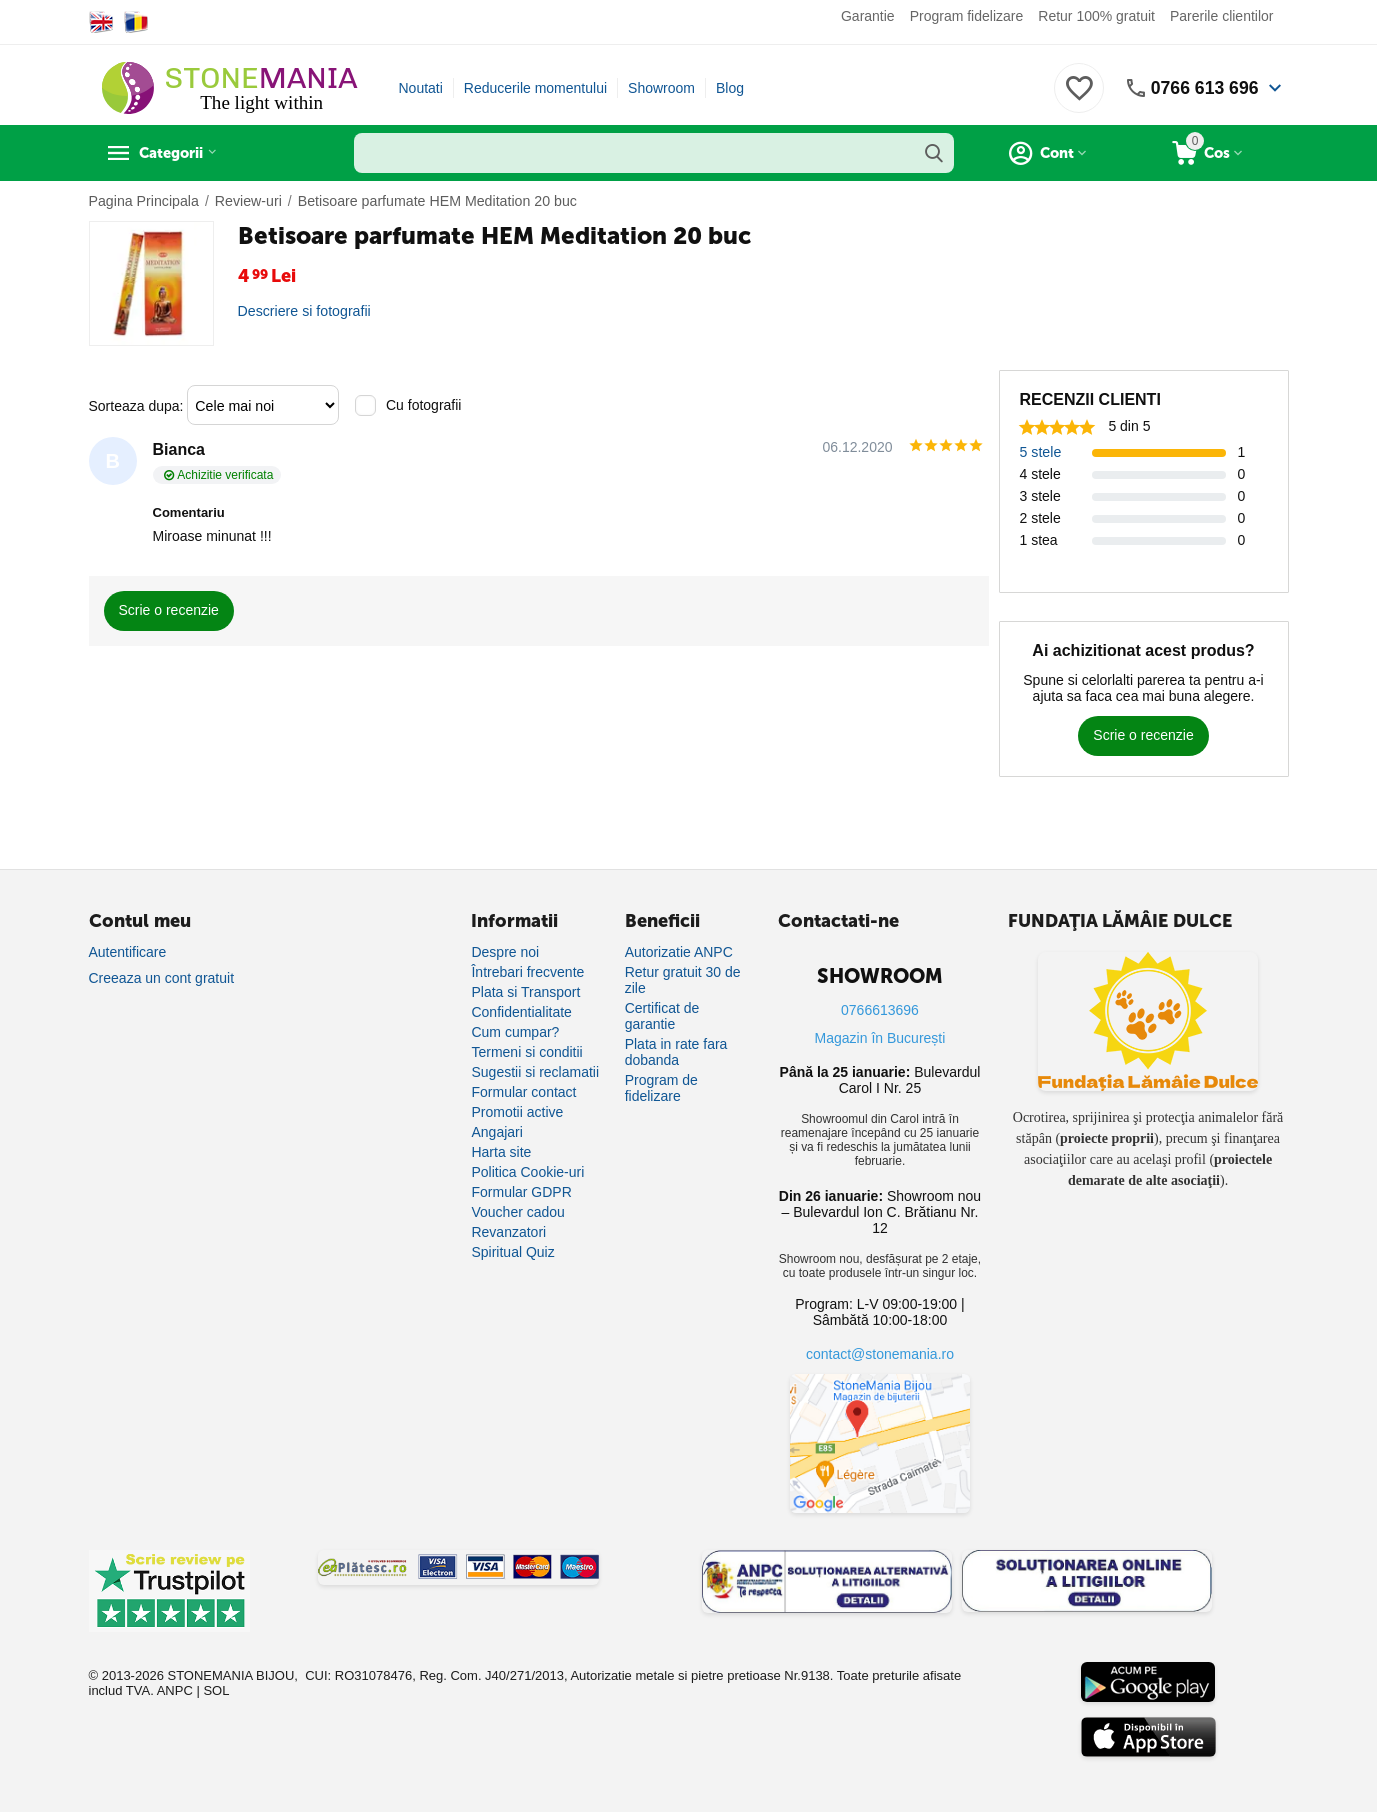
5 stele (1040, 452)
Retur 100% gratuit (1096, 16)
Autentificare (128, 952)
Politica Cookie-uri (527, 1172)
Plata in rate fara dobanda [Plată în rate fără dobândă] (676, 1052)
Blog (730, 88)
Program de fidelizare (661, 1088)
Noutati (421, 88)
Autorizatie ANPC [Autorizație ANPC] (679, 952)
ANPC (175, 1690)
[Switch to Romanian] (136, 22)
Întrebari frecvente (527, 972)
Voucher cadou (517, 1212)
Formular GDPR (521, 1192)
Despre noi (505, 952)
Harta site (501, 1152)
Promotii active (517, 1112)
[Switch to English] (101, 22)
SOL (216, 1690)
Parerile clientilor (1221, 16)
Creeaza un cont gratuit (162, 978)
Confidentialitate (521, 1012)
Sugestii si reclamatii (535, 1072)
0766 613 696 (1203, 88)
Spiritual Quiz (512, 1252)
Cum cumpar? (515, 1032)
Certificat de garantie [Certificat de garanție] (662, 1016)
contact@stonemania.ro (880, 1354)
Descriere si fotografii (304, 311)
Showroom (661, 88)
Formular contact (523, 1092)
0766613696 (880, 1010)
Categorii (179, 153)
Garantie (868, 16)
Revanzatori (508, 1232)
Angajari (496, 1132)
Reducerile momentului (535, 88)
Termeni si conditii (526, 1052)
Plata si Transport (525, 992)
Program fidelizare (967, 16)
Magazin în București (880, 1038)
